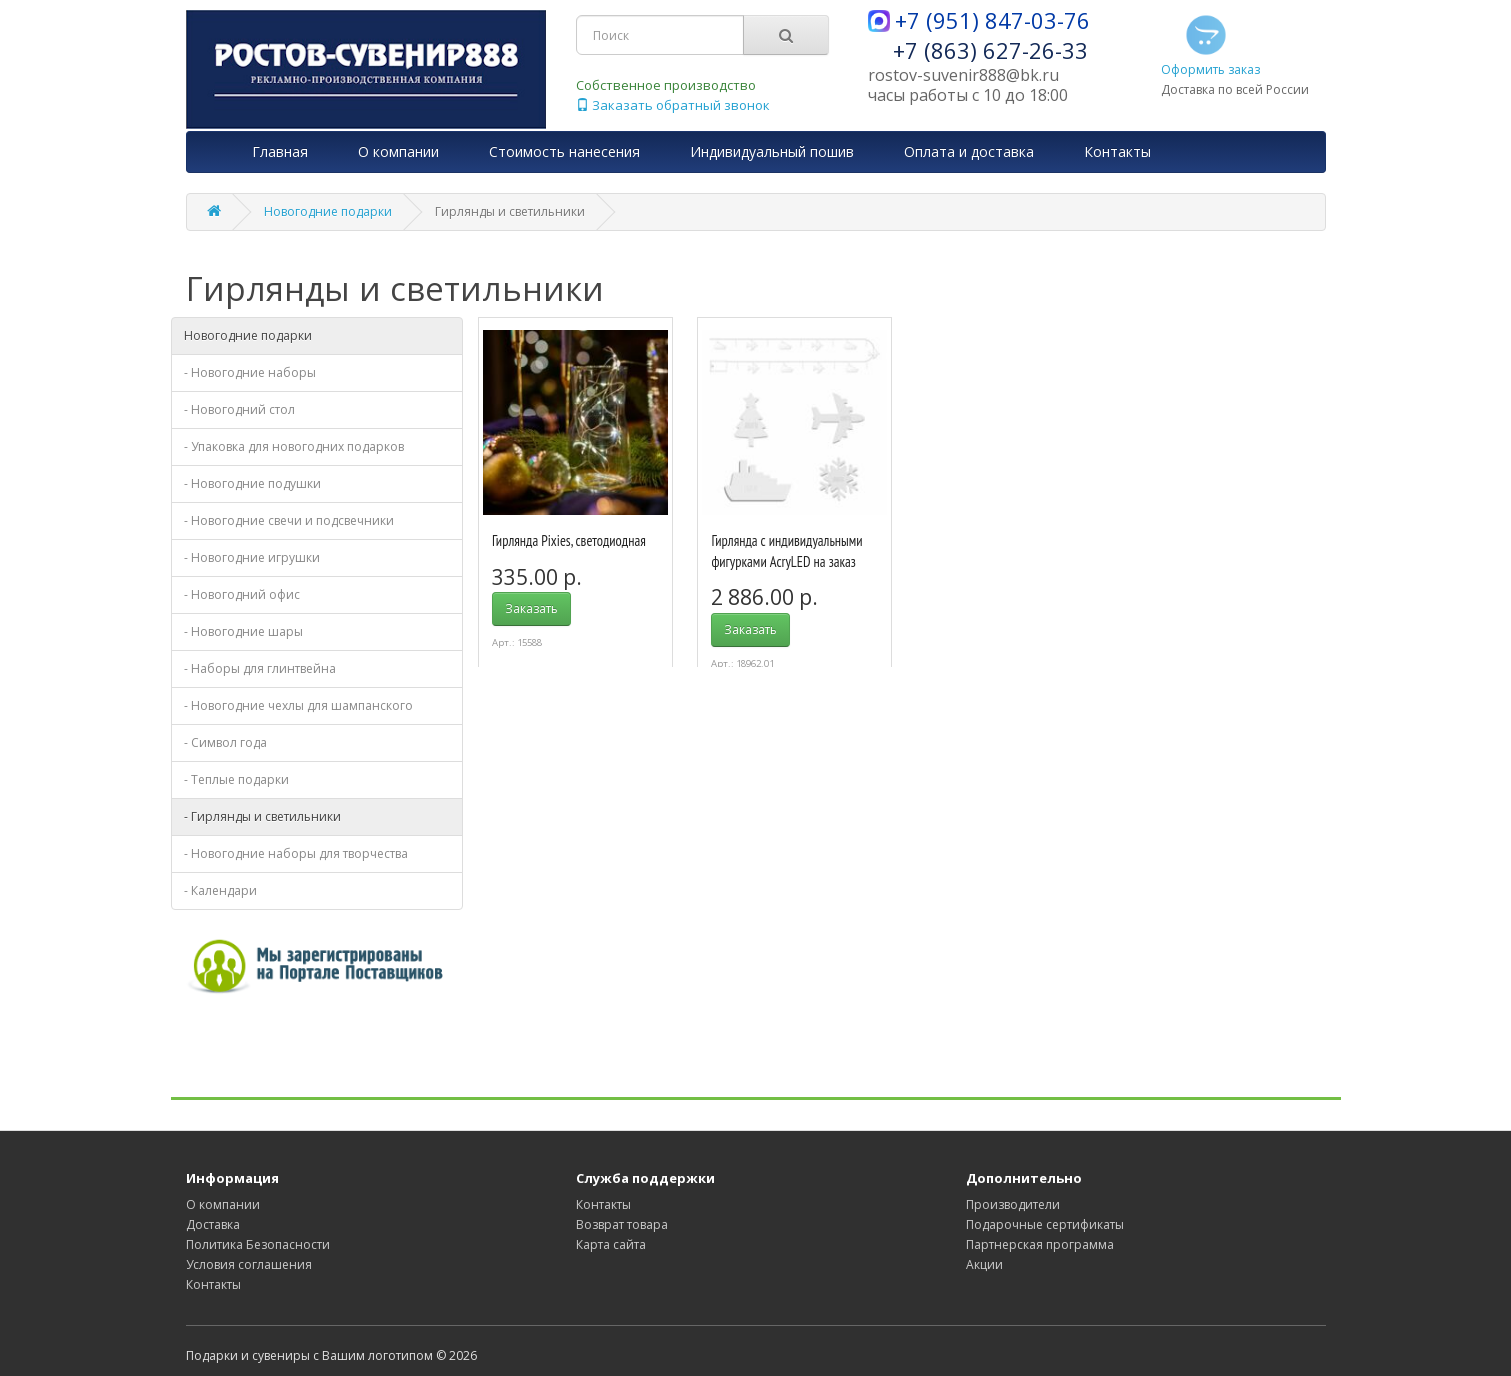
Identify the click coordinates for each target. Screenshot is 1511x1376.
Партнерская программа (1040, 1244)
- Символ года (225, 742)
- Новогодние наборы (250, 372)
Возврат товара (622, 1224)
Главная (280, 151)
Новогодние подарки (328, 211)
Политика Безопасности (258, 1244)
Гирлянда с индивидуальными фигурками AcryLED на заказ (786, 551)
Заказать (531, 608)
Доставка (213, 1224)
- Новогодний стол (239, 409)
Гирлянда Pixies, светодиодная (569, 540)
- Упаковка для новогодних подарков (294, 446)
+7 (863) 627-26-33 (990, 50)
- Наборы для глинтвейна (260, 668)
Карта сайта (611, 1244)
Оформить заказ (1210, 44)
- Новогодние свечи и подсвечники (289, 520)
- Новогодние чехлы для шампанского (298, 705)
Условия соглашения (249, 1264)
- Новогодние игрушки (252, 557)
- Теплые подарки (236, 779)
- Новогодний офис (242, 594)
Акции (984, 1264)
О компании (223, 1204)
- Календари (220, 890)
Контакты (213, 1284)
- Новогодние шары (243, 631)
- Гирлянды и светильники (262, 816)
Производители (1013, 1204)
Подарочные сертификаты (1045, 1224)
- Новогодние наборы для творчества (296, 853)
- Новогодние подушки (252, 483)
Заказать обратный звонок (673, 105)
